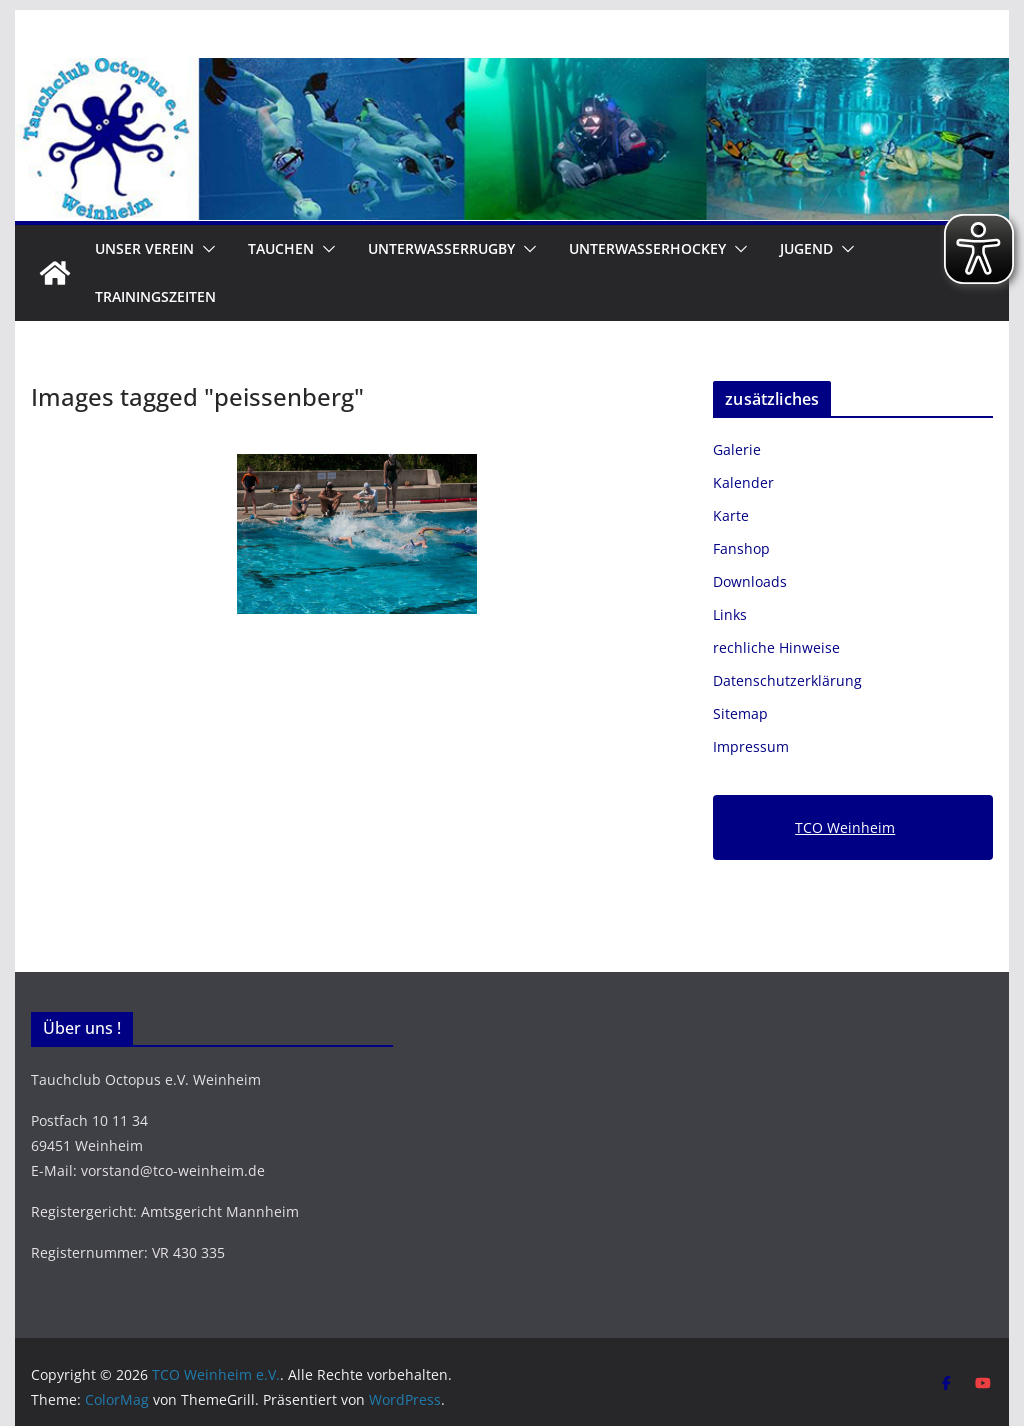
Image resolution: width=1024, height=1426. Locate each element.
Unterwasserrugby (441, 248)
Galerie (737, 449)
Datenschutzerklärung (787, 680)
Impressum (751, 746)
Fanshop (741, 548)
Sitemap (740, 713)
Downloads (750, 581)
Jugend (806, 248)
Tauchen (281, 248)
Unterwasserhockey (647, 248)
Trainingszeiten (155, 296)
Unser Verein (144, 248)
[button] (205, 249)
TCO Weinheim (845, 827)
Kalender (743, 482)
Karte (731, 515)
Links (730, 614)
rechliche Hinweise (776, 647)
